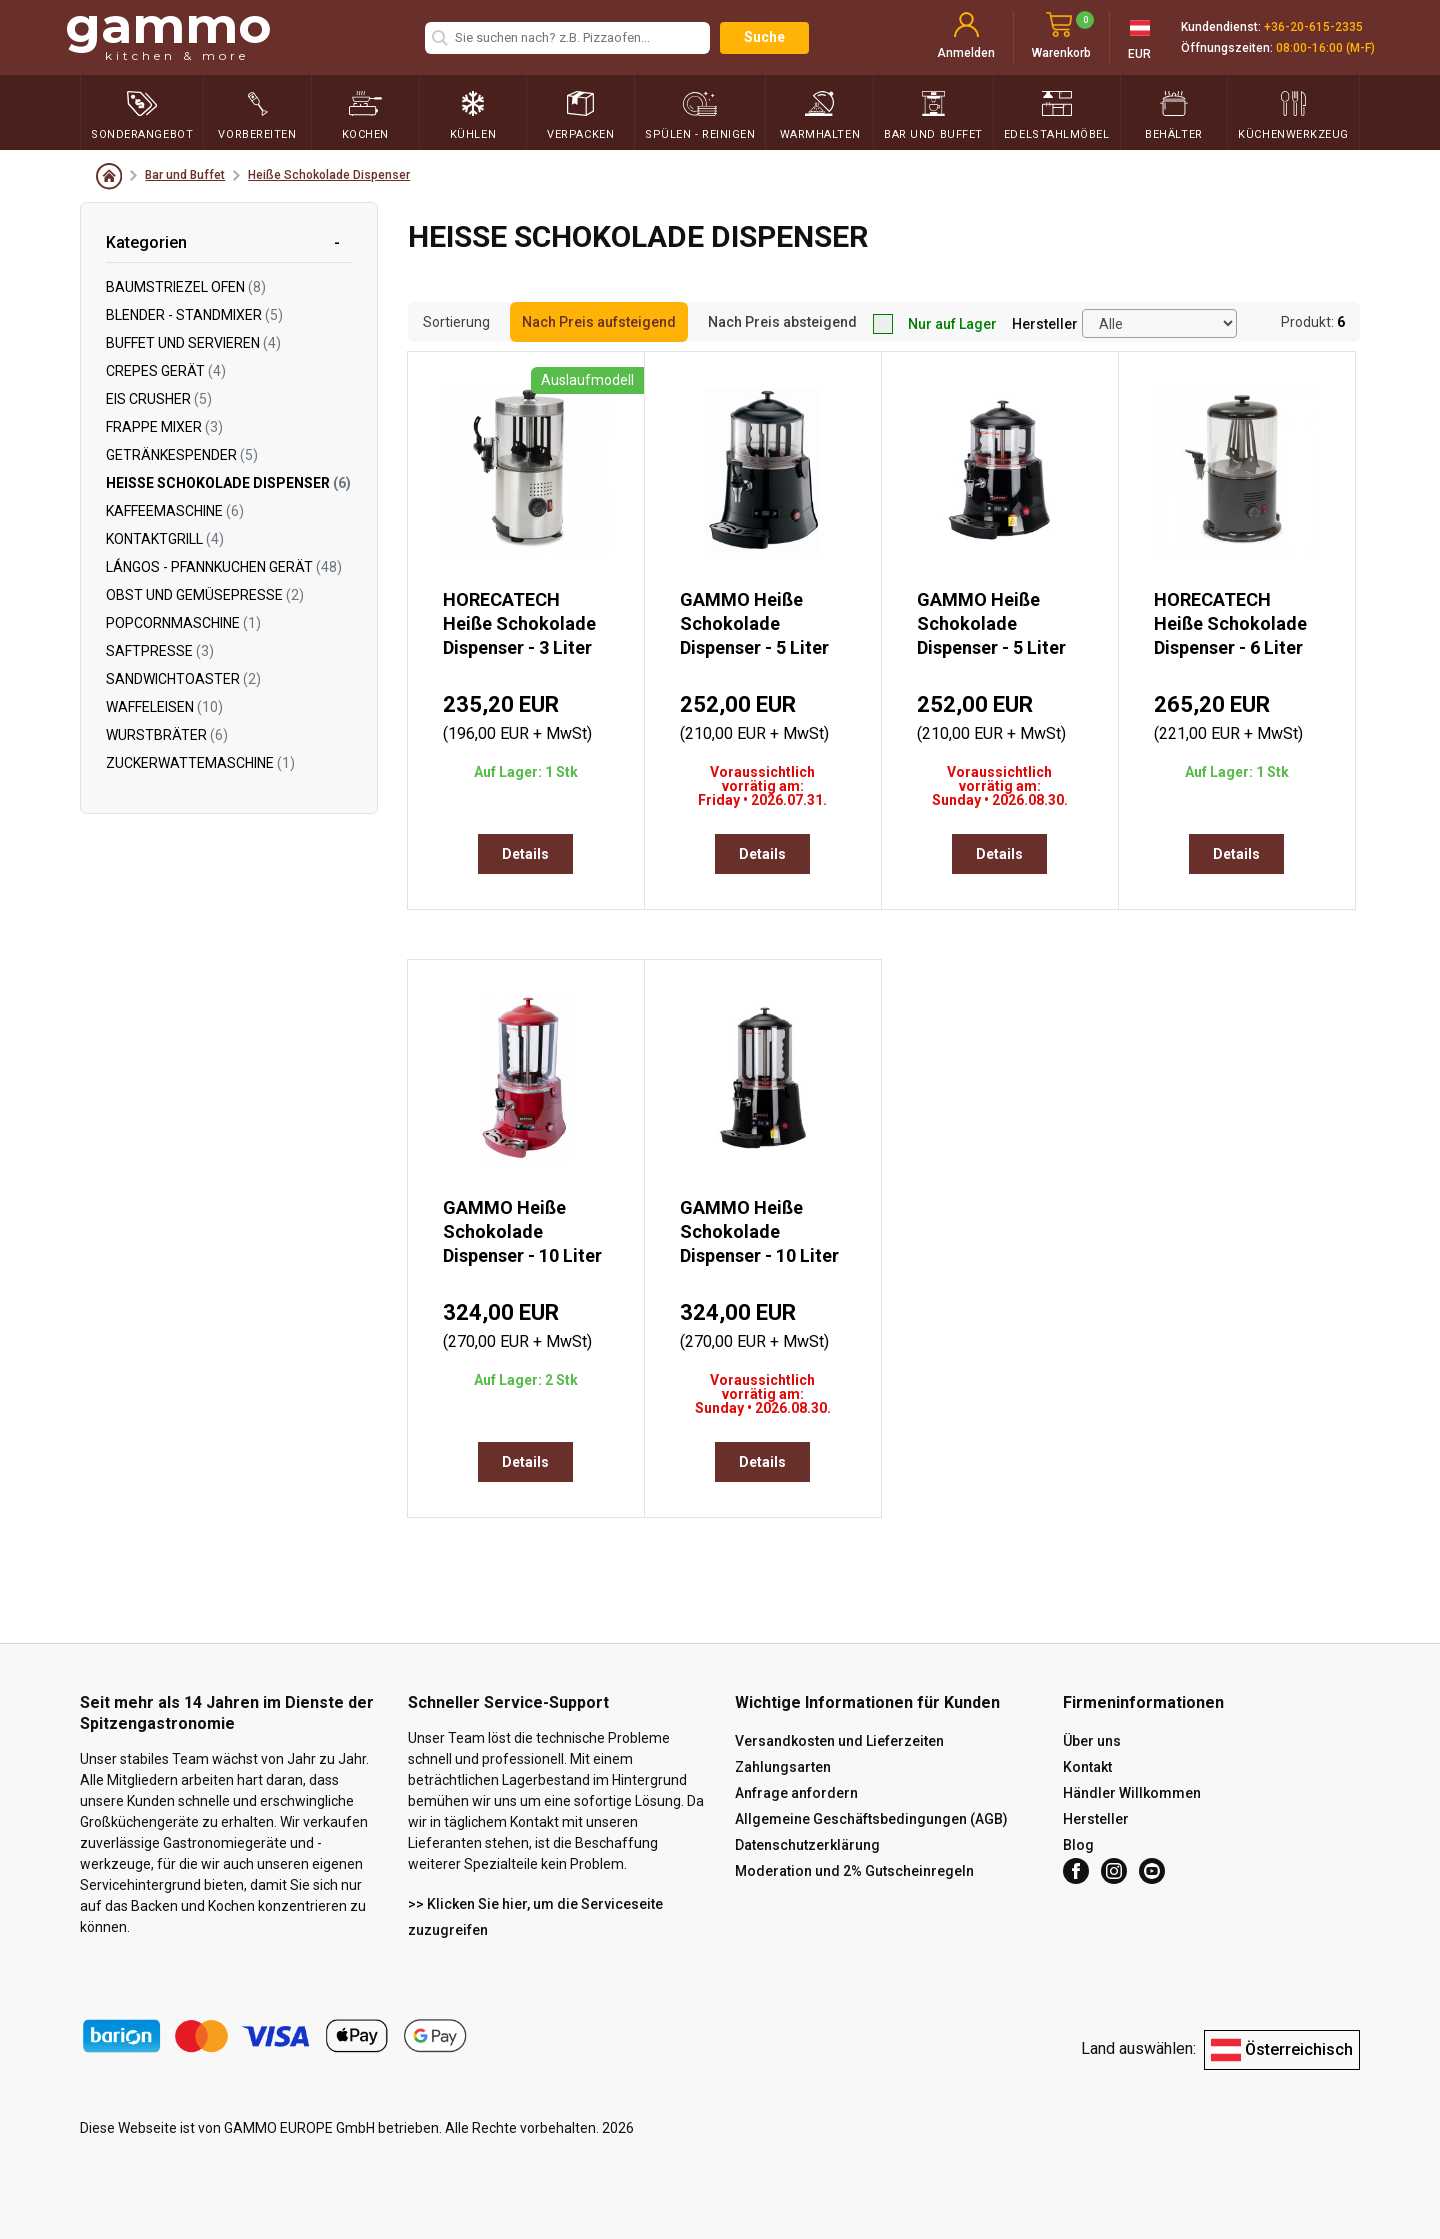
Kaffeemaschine (175, 511)
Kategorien (146, 242)
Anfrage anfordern (796, 1793)
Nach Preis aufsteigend (599, 322)
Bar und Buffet (185, 175)
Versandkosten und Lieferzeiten (839, 1741)
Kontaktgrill (165, 539)
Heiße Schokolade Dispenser (329, 175)
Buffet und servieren (193, 343)
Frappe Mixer (164, 427)
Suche (764, 37)
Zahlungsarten (783, 1767)
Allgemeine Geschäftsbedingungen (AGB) (871, 1819)
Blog (1078, 1845)
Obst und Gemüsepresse (205, 595)
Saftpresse (160, 651)
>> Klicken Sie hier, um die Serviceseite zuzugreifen (535, 1917)
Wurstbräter (167, 735)
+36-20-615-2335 (1313, 27)
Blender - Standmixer (194, 315)
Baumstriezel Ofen (186, 287)
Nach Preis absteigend (782, 322)
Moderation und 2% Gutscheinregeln (854, 1871)
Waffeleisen (164, 707)
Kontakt (1087, 1767)
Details (525, 854)
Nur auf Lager (935, 324)
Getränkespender (182, 455)
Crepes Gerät (166, 371)
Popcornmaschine (183, 623)
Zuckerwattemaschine (200, 763)
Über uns (1092, 1741)
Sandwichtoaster (183, 679)
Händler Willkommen (1132, 1793)
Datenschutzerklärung (807, 1845)
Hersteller (1045, 324)
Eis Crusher (159, 399)
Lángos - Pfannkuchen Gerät (224, 567)
